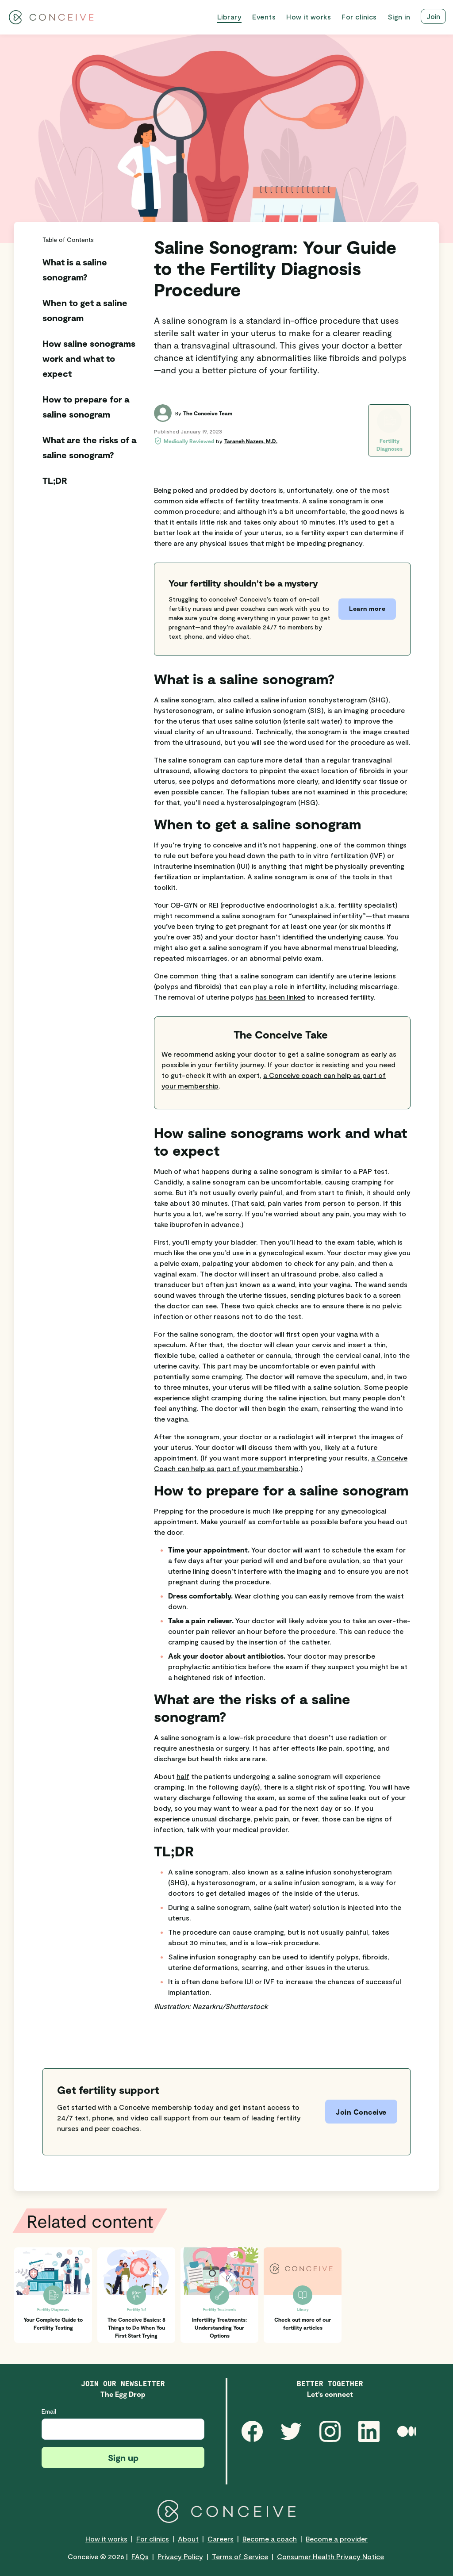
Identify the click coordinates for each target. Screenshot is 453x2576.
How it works (106, 2538)
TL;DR (54, 480)
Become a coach (269, 2538)
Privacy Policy (180, 2556)
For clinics (152, 2538)
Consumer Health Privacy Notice (330, 2556)
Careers (220, 2538)
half (183, 1776)
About (188, 2538)
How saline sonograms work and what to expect (88, 358)
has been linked (280, 997)
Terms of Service (240, 2556)
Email (49, 2411)
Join (433, 16)
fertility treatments (267, 500)
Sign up (123, 2457)
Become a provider (337, 2538)
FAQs (140, 2556)
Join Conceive (361, 2112)
